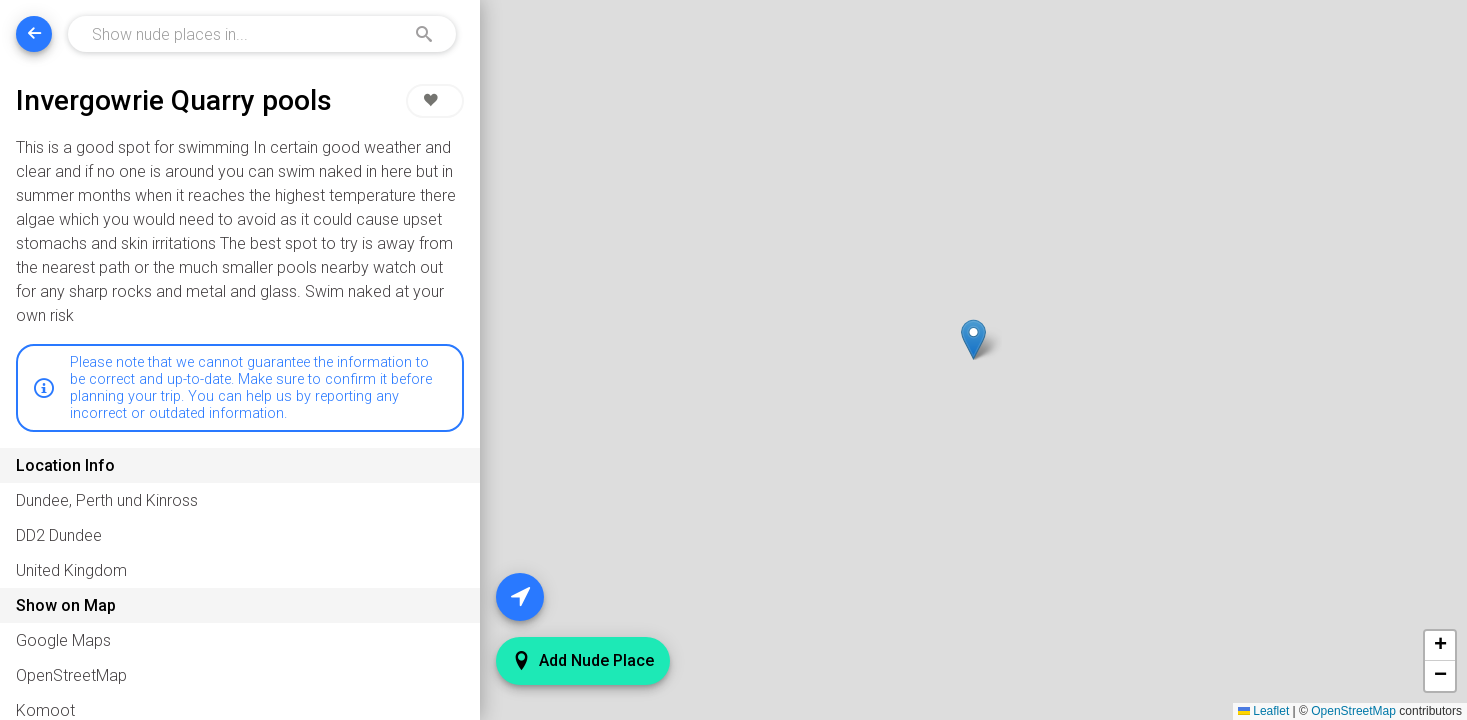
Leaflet (1263, 711)
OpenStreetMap (1353, 711)
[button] (974, 339)
